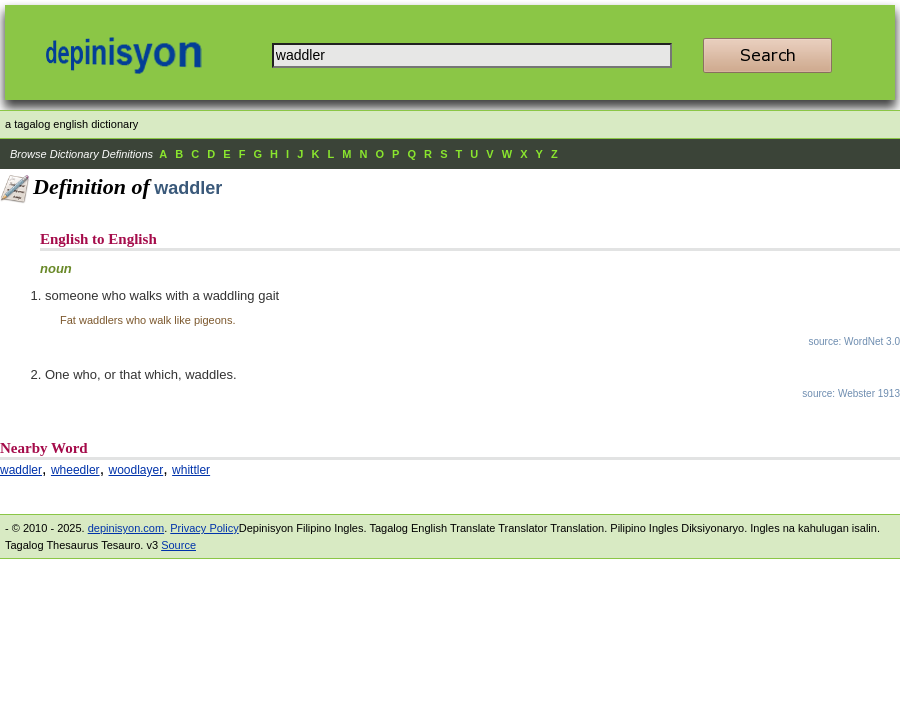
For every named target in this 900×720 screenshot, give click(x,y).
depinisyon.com (126, 528)
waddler (21, 470)
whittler (191, 470)
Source (178, 545)
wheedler (75, 470)
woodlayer (136, 470)
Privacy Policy (204, 528)
